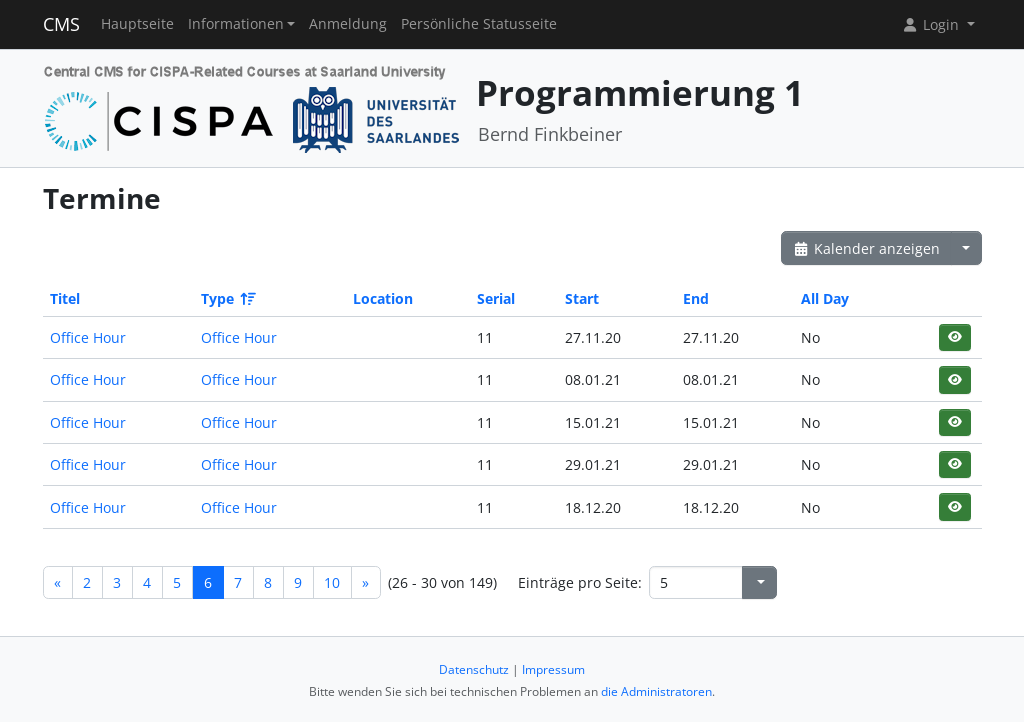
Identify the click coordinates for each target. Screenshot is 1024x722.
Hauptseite (137, 24)
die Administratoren (656, 691)
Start (582, 298)
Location (383, 298)
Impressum (553, 669)
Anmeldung (348, 24)
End (696, 298)
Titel (65, 298)
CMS (61, 24)
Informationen (236, 24)
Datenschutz (474, 669)
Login (932, 24)
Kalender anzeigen (867, 248)
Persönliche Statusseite (479, 24)
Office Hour (88, 337)
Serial (496, 298)
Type (227, 298)
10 (332, 582)
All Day (825, 298)
